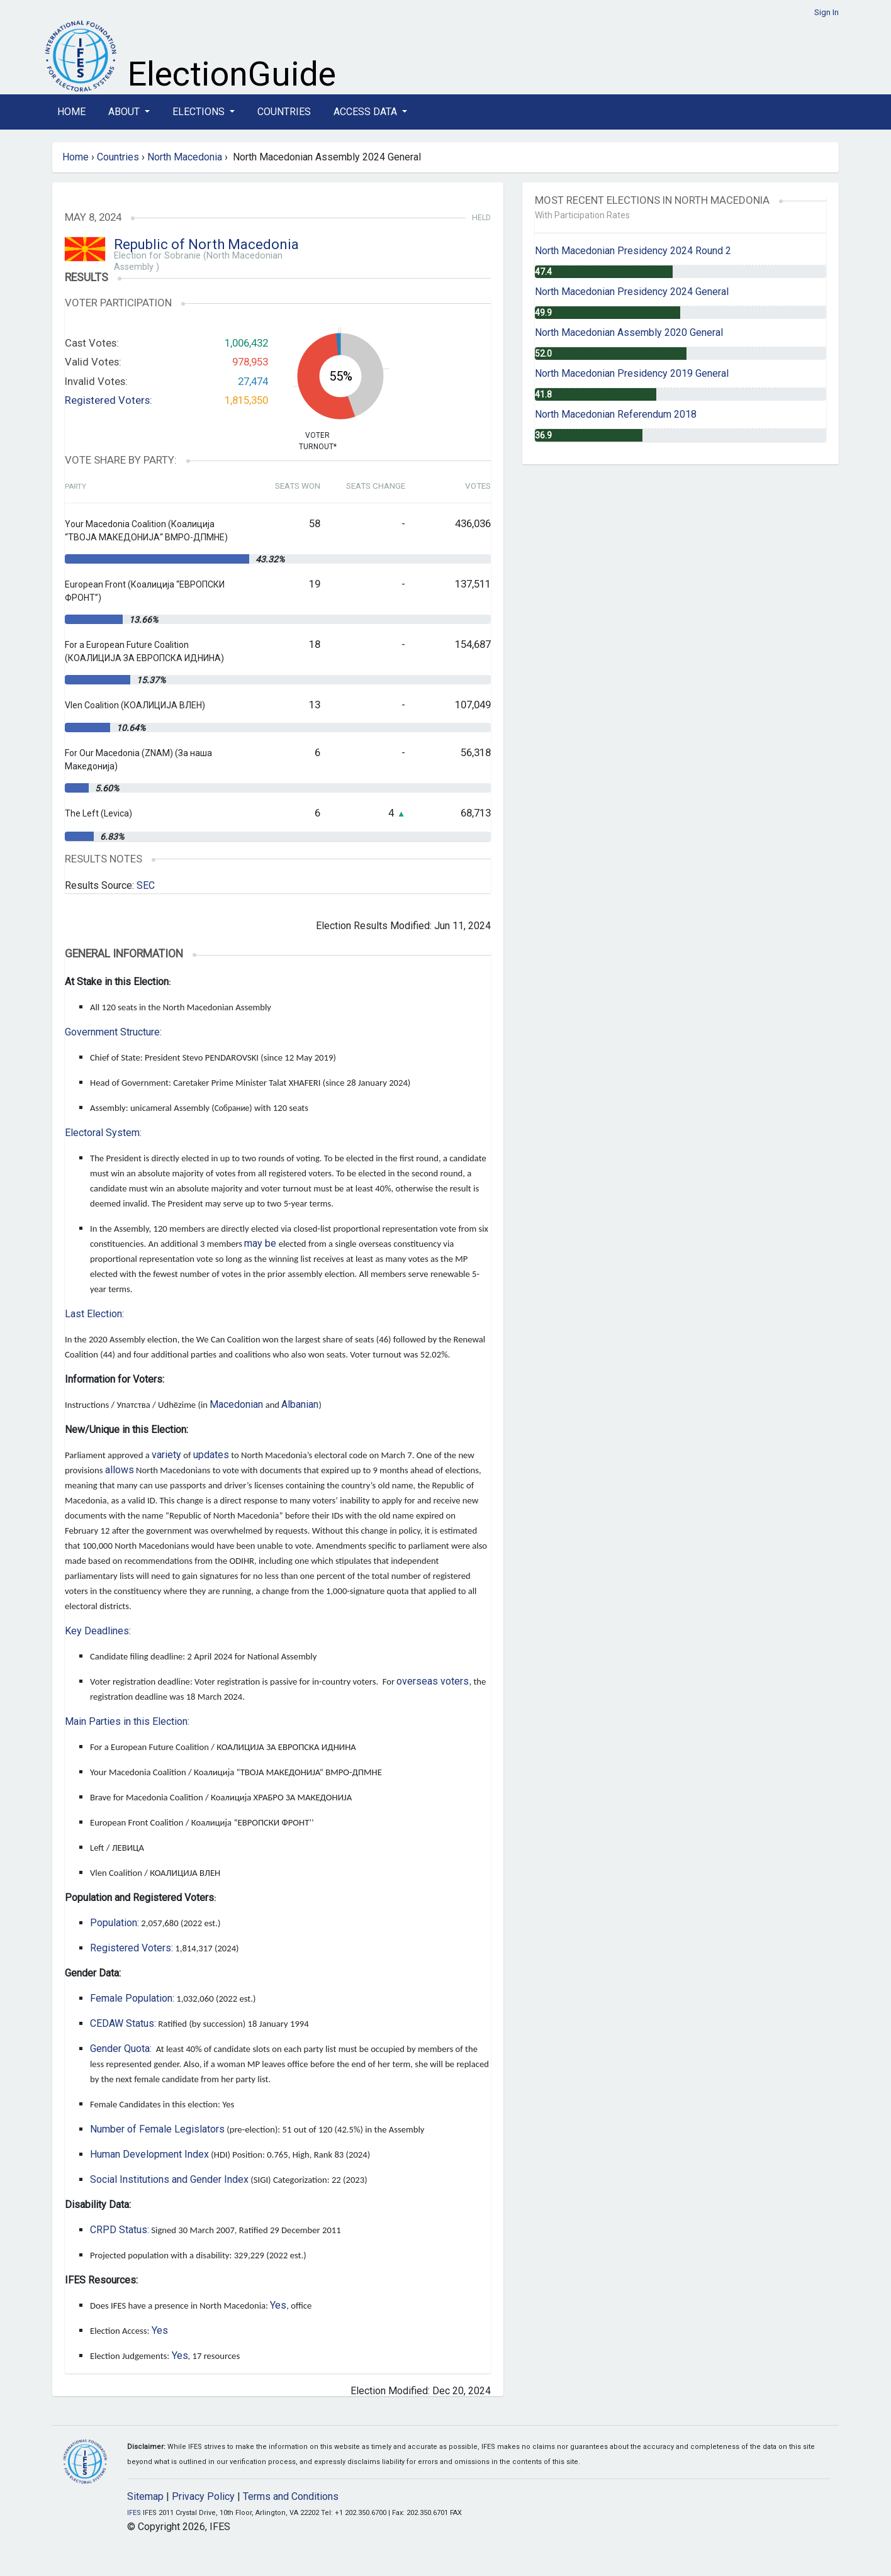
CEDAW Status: (123, 2023)
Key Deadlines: (98, 1631)
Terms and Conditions (291, 2496)
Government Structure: (113, 1032)
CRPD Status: (119, 2230)
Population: (114, 1923)
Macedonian (236, 1404)
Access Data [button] (366, 112)
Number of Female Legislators (157, 2129)
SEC (146, 885)
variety (166, 1455)
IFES (134, 2513)
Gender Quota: (121, 2049)
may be (260, 1243)
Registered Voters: (108, 400)
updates (211, 1455)
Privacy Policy (203, 2496)
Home (71, 112)
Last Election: (94, 1314)
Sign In (826, 12)
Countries (284, 112)
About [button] (125, 112)
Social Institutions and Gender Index (169, 2179)
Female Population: (132, 1998)
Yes (278, 2305)
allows (119, 1470)
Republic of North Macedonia (206, 244)
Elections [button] (199, 112)
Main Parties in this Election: (127, 1721)
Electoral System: (103, 1133)
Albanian (299, 1404)
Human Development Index (149, 2154)
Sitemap (145, 2496)
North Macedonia (184, 157)
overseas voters (432, 1681)
